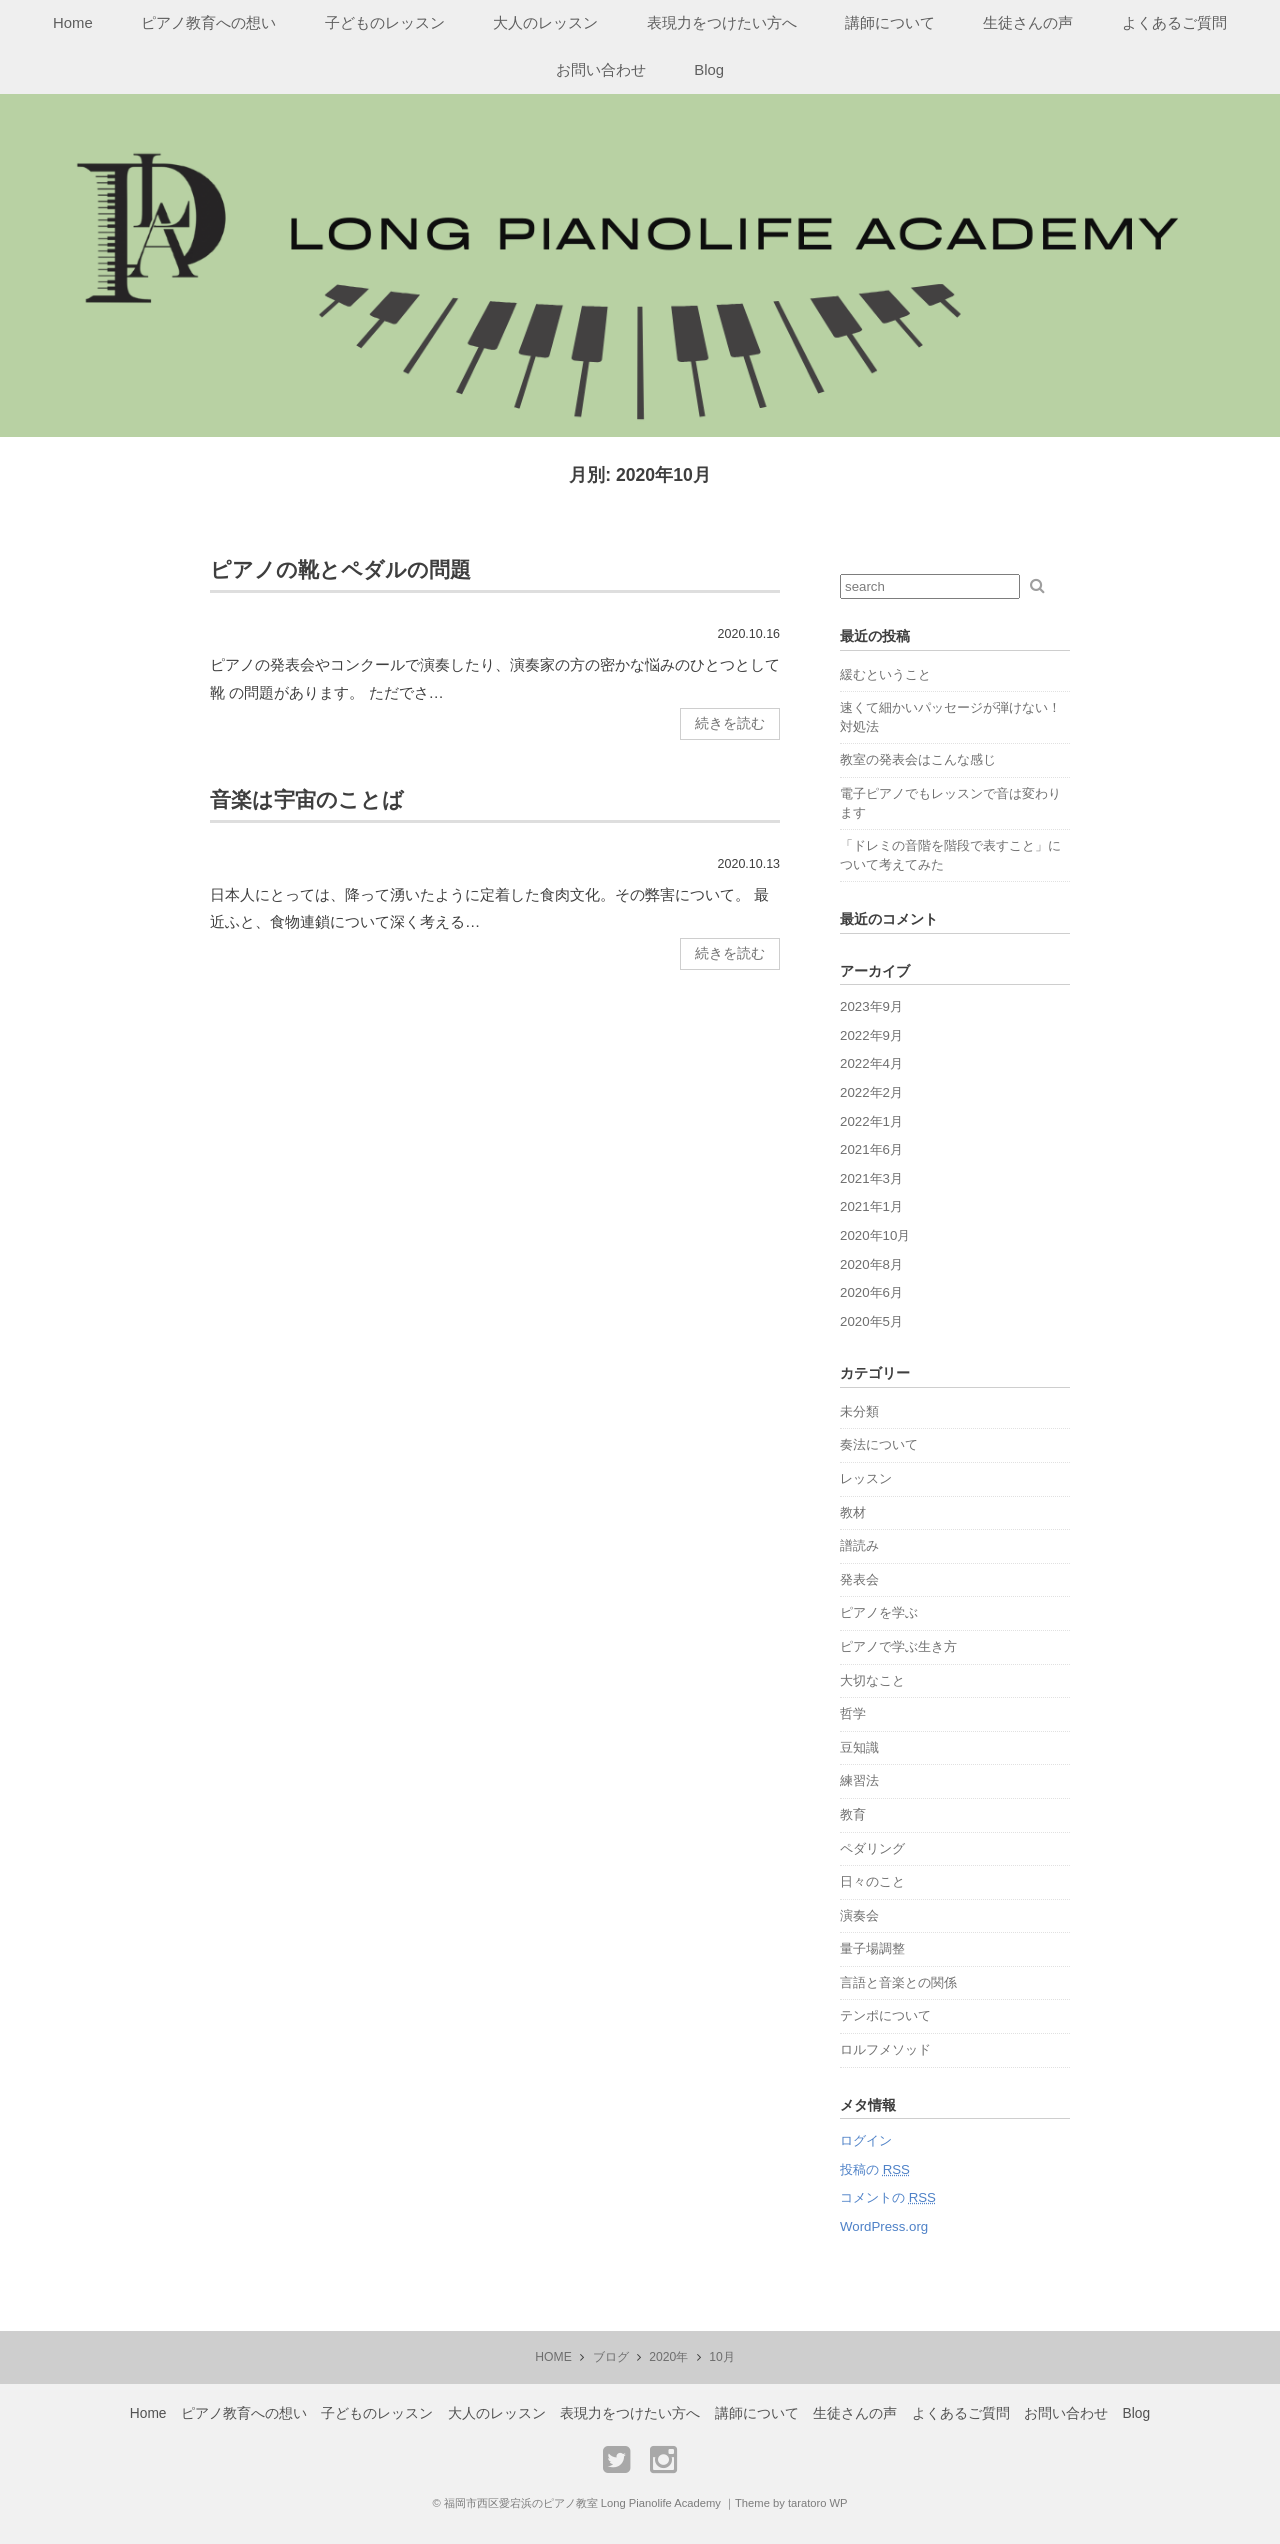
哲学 (853, 1713)
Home (73, 23)
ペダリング (872, 1848)
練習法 (859, 1780)
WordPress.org (884, 2226)
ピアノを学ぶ (879, 1612)
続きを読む (730, 723)
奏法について (879, 1444)
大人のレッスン (545, 23)
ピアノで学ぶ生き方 (898, 1646)
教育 (853, 1814)
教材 (853, 1512)
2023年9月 (871, 1006)
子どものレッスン (385, 23)
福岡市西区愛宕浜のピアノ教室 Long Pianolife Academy (582, 2503)
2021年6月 (871, 1149)
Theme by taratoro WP (791, 2503)
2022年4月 (871, 1063)
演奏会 (859, 1915)
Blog (709, 70)
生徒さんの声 (1028, 23)
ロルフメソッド (885, 2049)
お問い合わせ (601, 70)
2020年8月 (871, 1264)
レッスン (866, 1478)
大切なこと (872, 1680)
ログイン (866, 2140)
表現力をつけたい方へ (722, 23)
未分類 (859, 1411)
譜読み (859, 1545)
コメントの (888, 2197)
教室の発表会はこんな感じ (918, 759)
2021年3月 (871, 1178)
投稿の (875, 2169)
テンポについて (885, 2015)
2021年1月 (871, 1206)
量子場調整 (872, 1948)
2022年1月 (871, 1121)
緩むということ (885, 674)
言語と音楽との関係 (898, 1982)
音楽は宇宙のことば (307, 799)
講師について (890, 23)
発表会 (859, 1579)
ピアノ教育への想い (208, 23)
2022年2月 (871, 1092)
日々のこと (872, 1881)
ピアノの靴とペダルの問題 (340, 569)
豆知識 (859, 1747)
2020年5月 (871, 1321)
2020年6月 (871, 1292)
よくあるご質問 (1174, 23)
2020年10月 (875, 1235)
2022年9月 (871, 1035)
